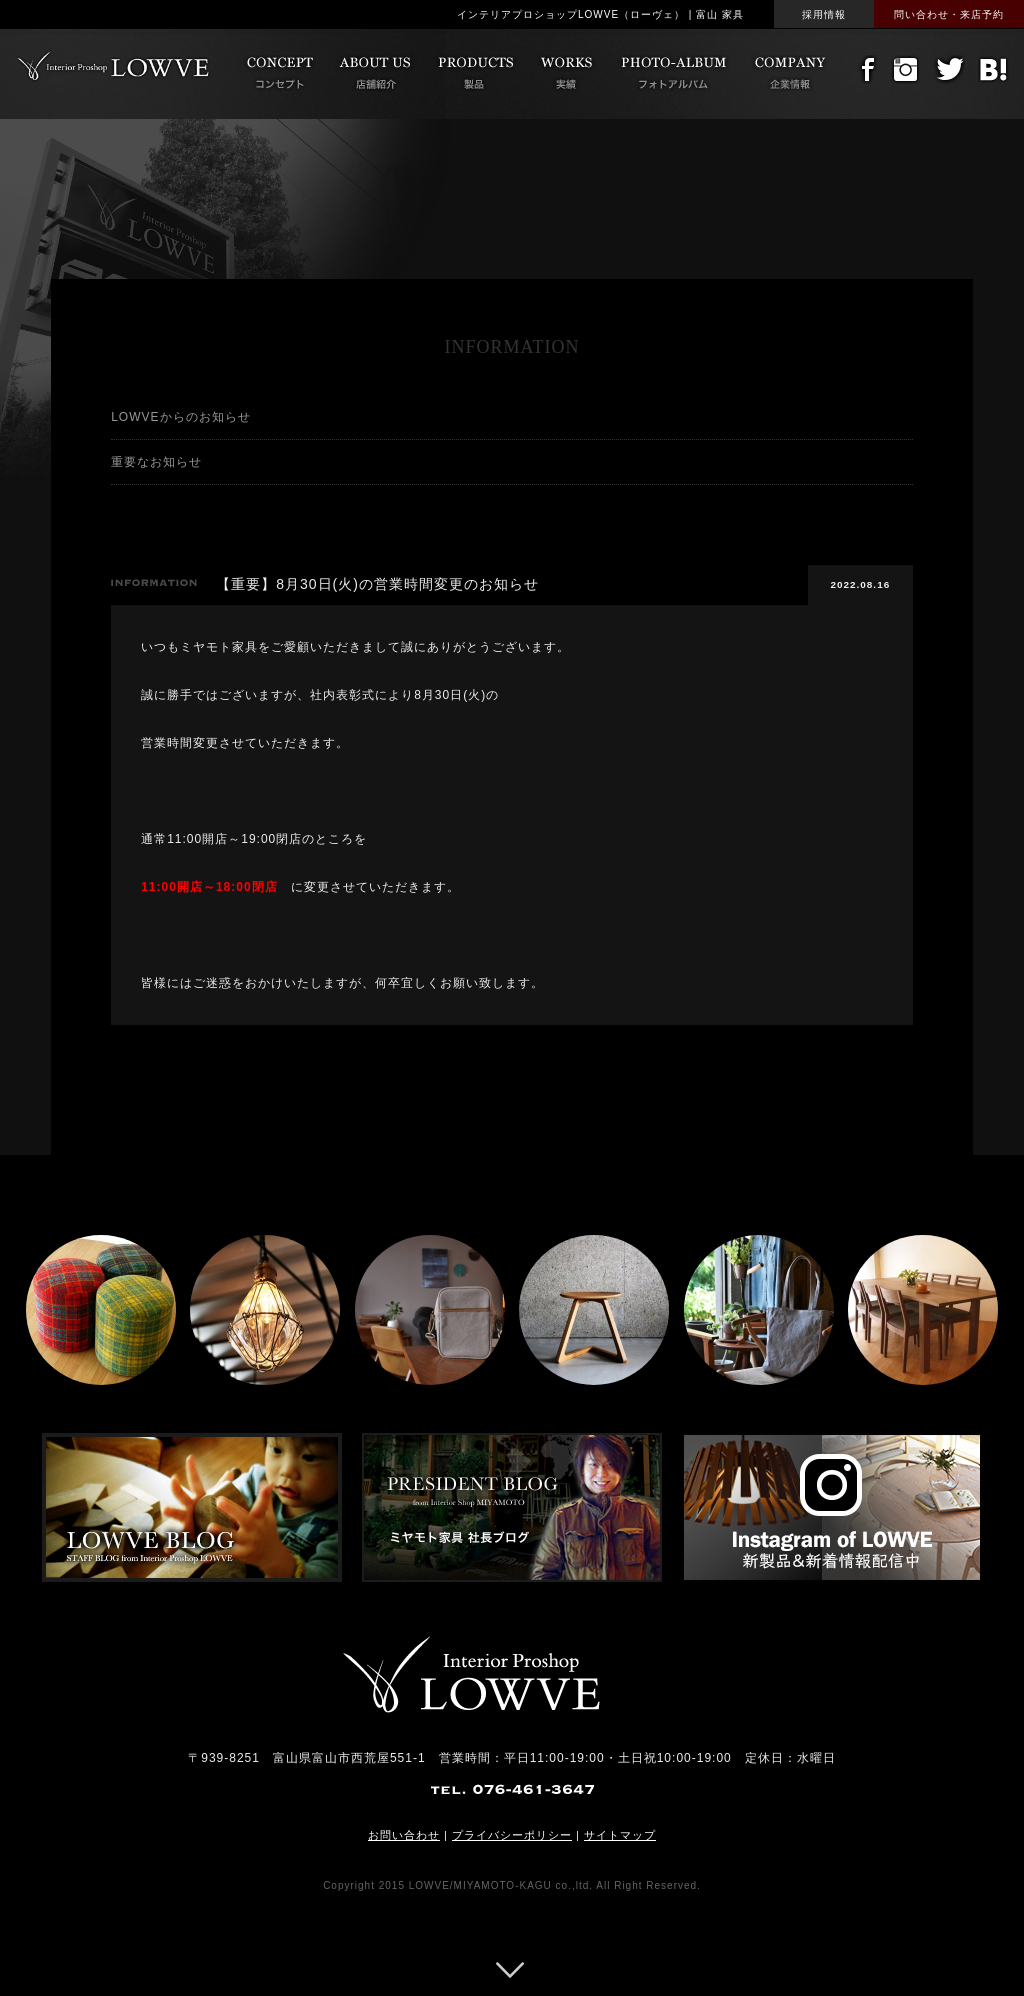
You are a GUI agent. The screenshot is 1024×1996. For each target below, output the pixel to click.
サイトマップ (620, 1835)
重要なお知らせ (156, 462)
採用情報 (824, 14)
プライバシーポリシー (512, 1835)
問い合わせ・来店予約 (949, 14)
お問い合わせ (404, 1835)
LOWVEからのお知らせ (180, 417)
